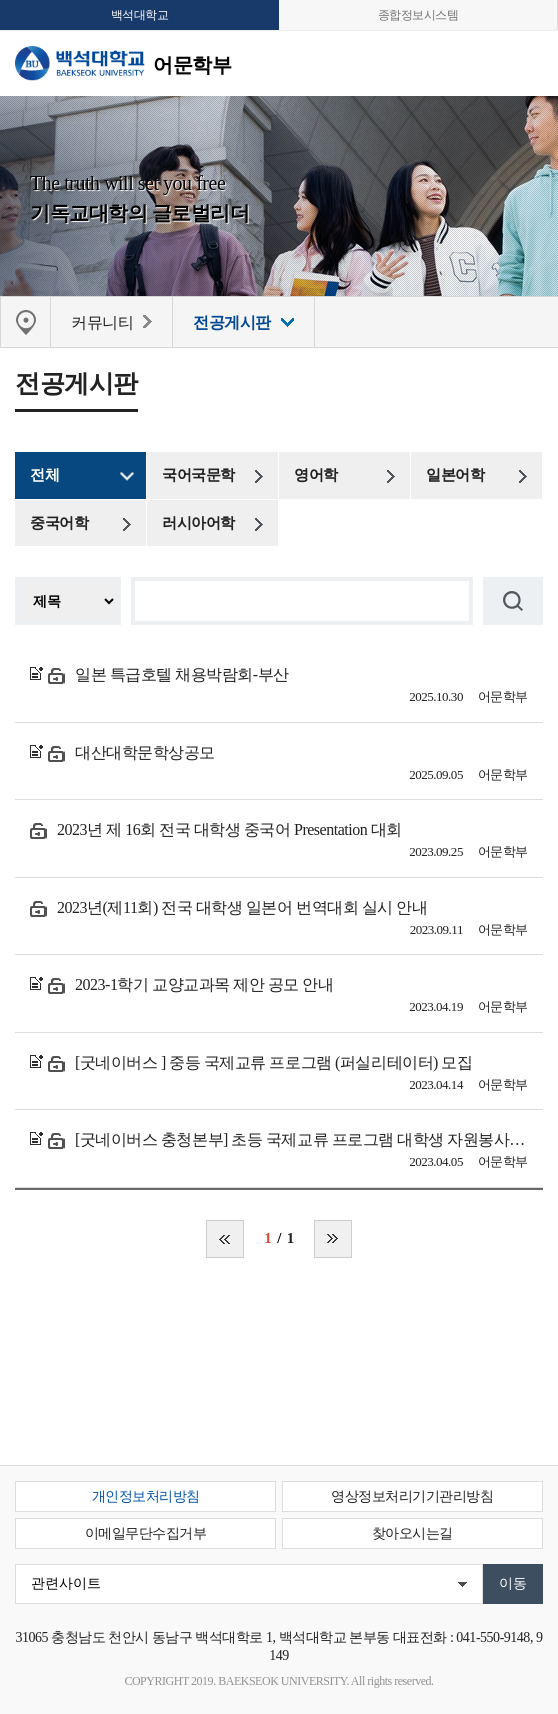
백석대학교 (140, 15)
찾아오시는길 (412, 1533)
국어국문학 (198, 475)
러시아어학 (198, 523)
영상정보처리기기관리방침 (412, 1496)
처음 (225, 1239)
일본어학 (455, 475)
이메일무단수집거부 (146, 1533)
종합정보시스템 (418, 15)
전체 (44, 475)
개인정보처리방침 (146, 1496)
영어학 (316, 475)
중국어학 (59, 523)
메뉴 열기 (528, 63)
